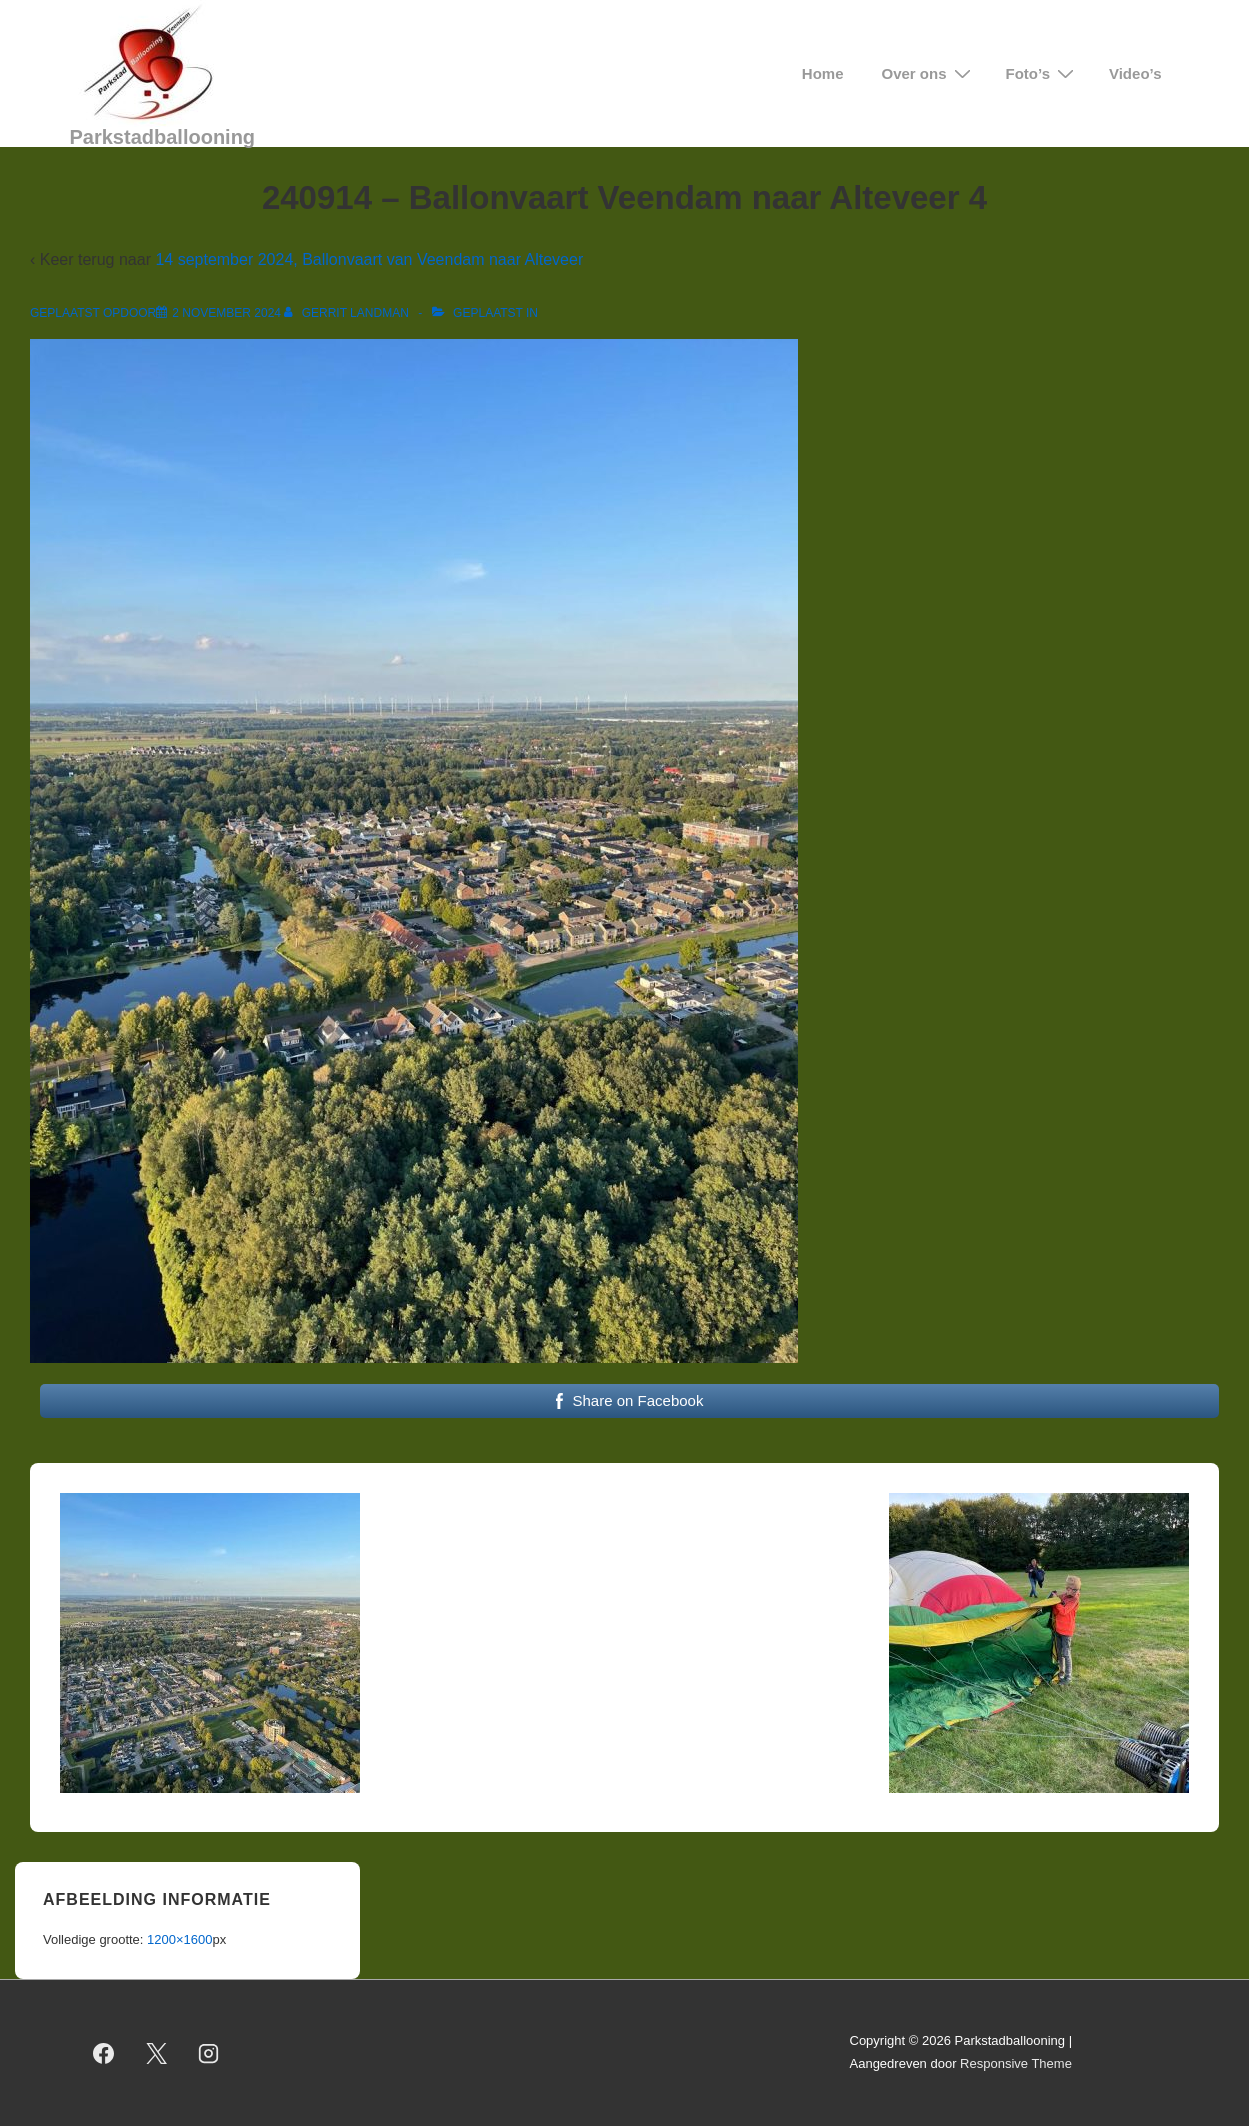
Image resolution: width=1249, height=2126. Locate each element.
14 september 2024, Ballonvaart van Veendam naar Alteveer (369, 259)
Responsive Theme (1016, 2063)
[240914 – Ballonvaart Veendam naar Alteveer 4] (226, 313)
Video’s (1135, 73)
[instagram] (209, 2053)
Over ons (929, 73)
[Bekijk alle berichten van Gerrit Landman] (348, 313)
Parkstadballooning (163, 137)
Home (823, 73)
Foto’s (1042, 73)
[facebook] (104, 2053)
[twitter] (156, 2053)
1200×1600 (179, 1939)
